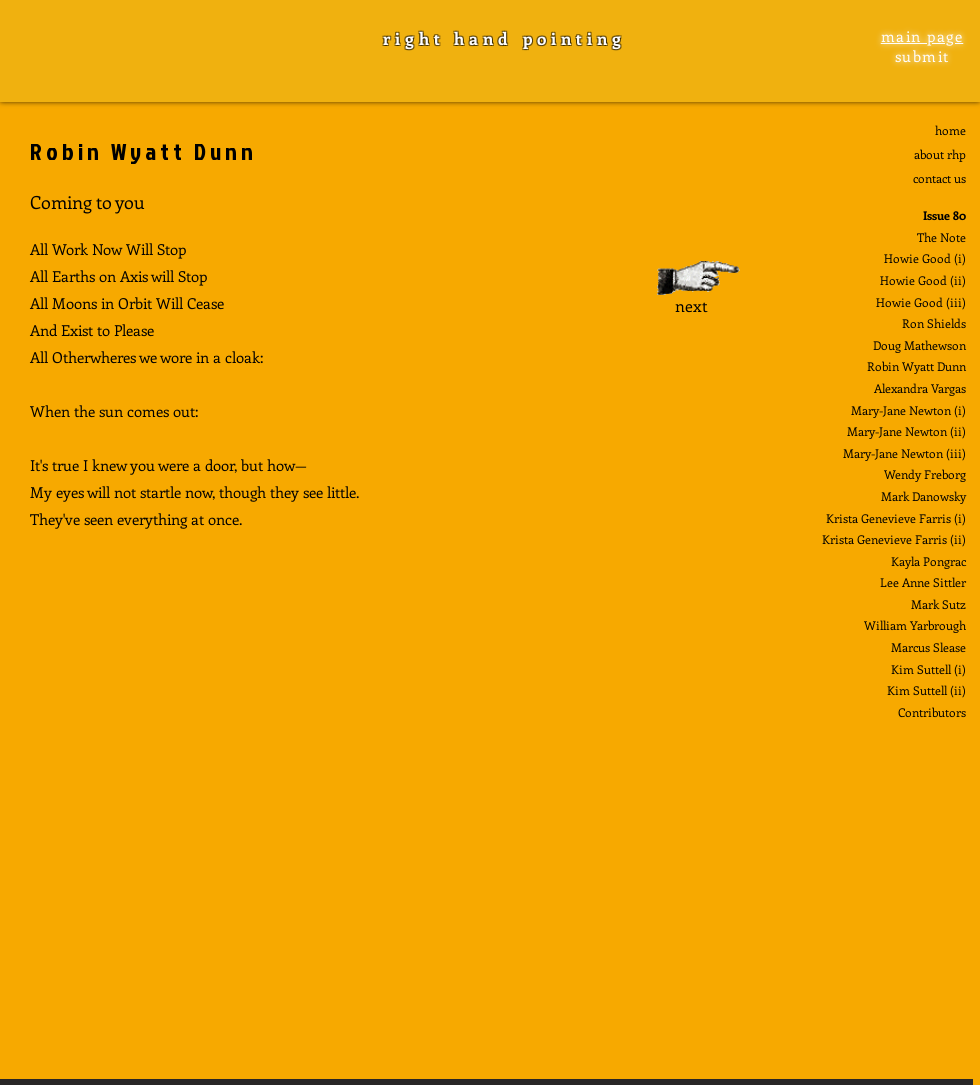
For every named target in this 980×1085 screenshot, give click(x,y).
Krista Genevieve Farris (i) (896, 518)
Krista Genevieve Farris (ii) (894, 539)
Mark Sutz (938, 604)
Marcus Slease (928, 647)
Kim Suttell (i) (928, 669)
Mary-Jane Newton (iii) (904, 453)
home (950, 130)
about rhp (940, 154)
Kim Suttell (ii (924, 690)
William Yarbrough (915, 625)
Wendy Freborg (925, 474)
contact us (939, 178)
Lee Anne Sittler (923, 582)
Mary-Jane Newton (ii (904, 431)
